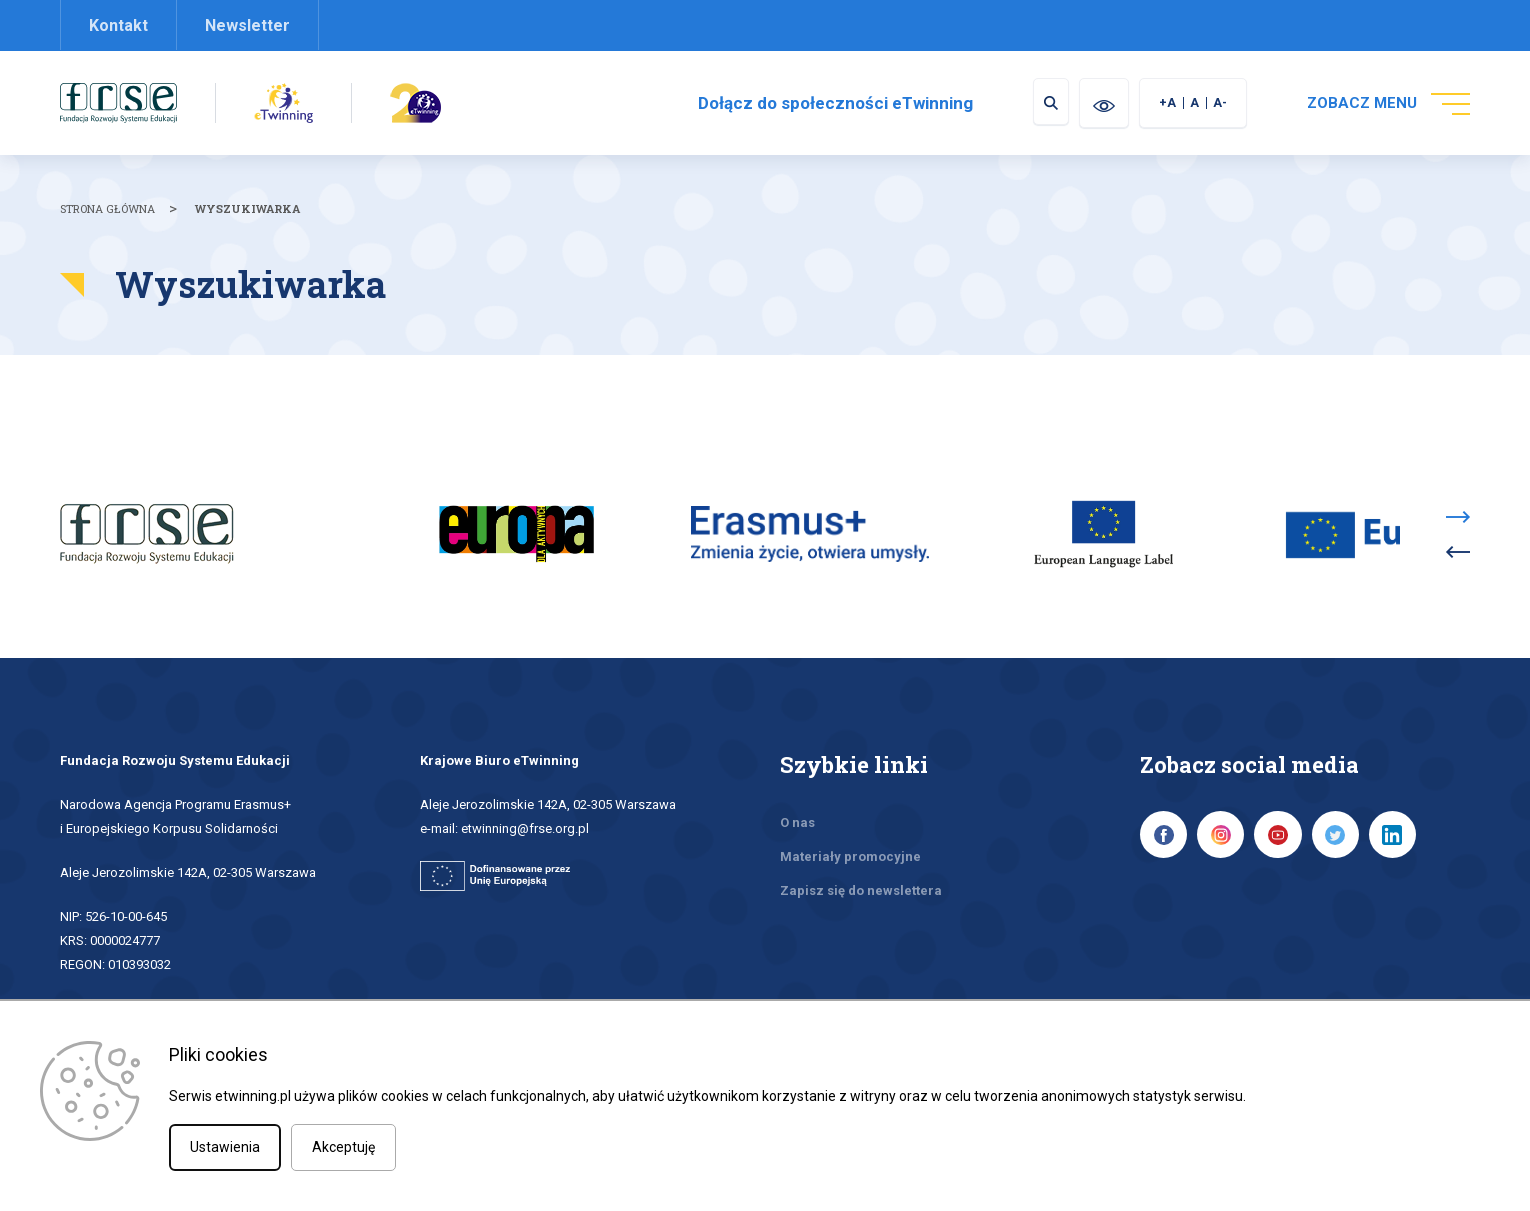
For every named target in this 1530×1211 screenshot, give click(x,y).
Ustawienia (225, 1147)
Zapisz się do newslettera (861, 863)
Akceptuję (343, 1147)
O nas (797, 795)
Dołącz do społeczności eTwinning (821, 103)
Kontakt (118, 25)
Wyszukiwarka (247, 208)
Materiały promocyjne (850, 829)
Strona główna (107, 208)
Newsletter (247, 25)
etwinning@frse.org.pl (525, 801)
